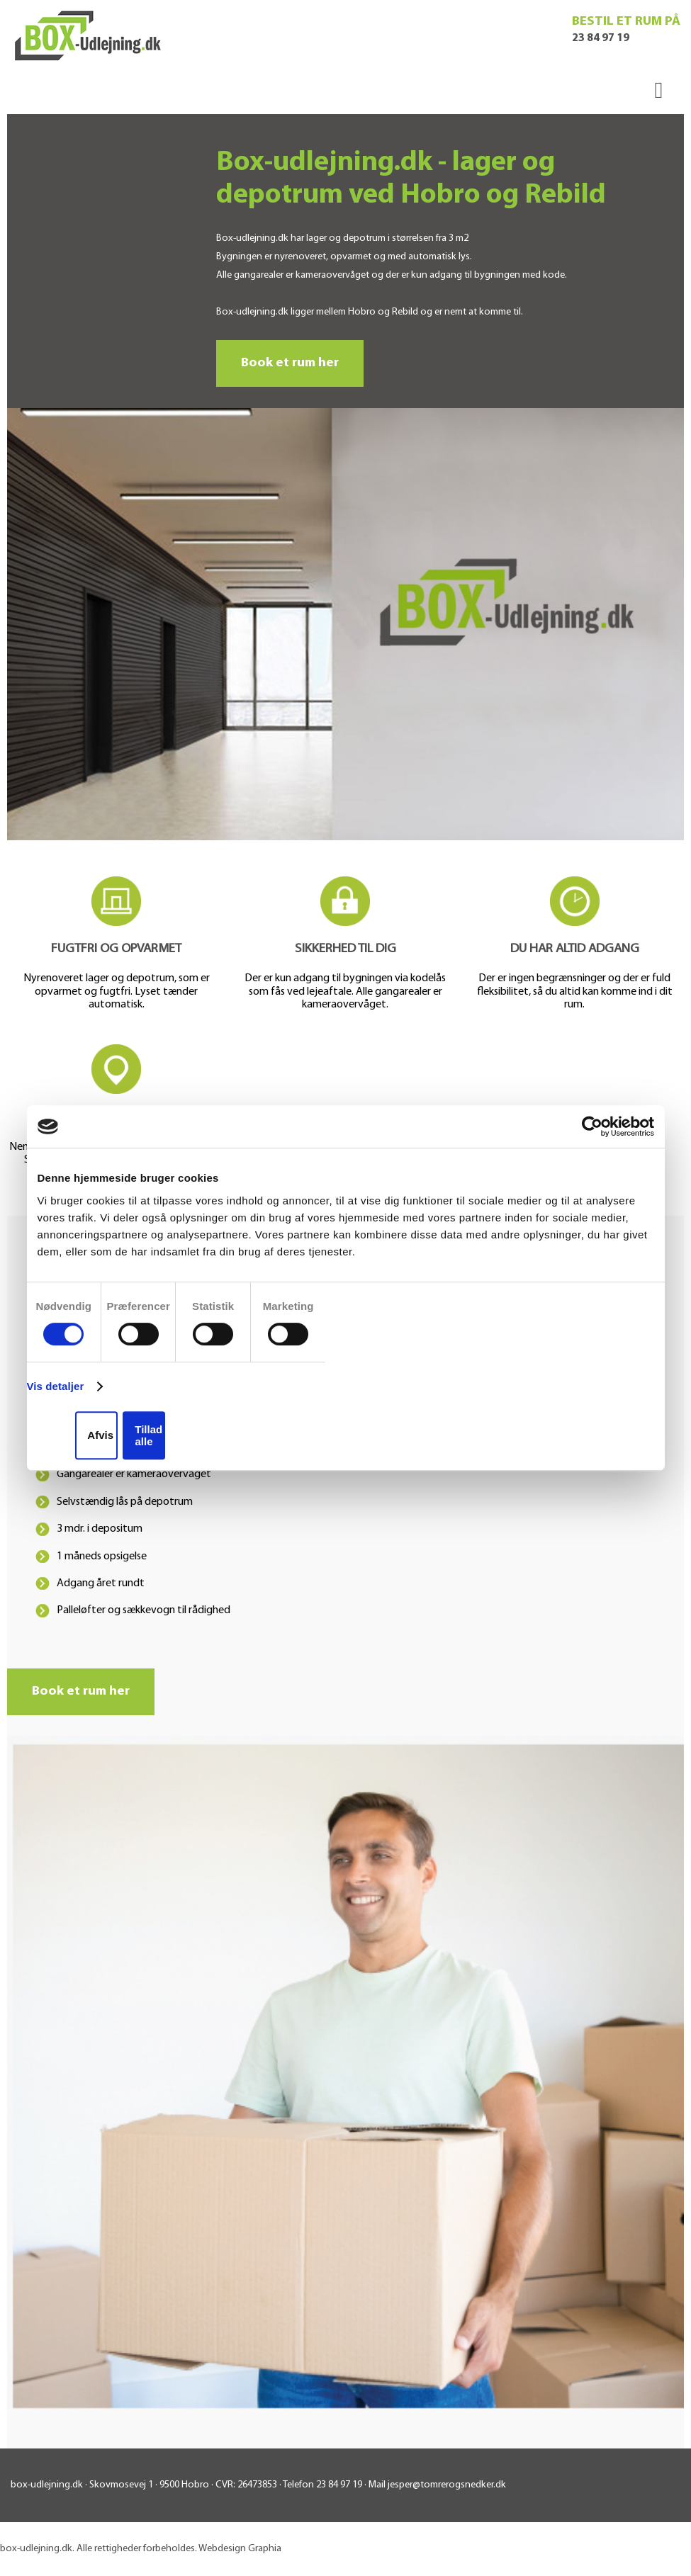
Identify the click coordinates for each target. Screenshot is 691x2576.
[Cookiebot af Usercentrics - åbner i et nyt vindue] (592, 1126)
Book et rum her (290, 363)
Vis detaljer (55, 1386)
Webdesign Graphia (239, 2548)
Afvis (100, 1435)
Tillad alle (148, 1435)
